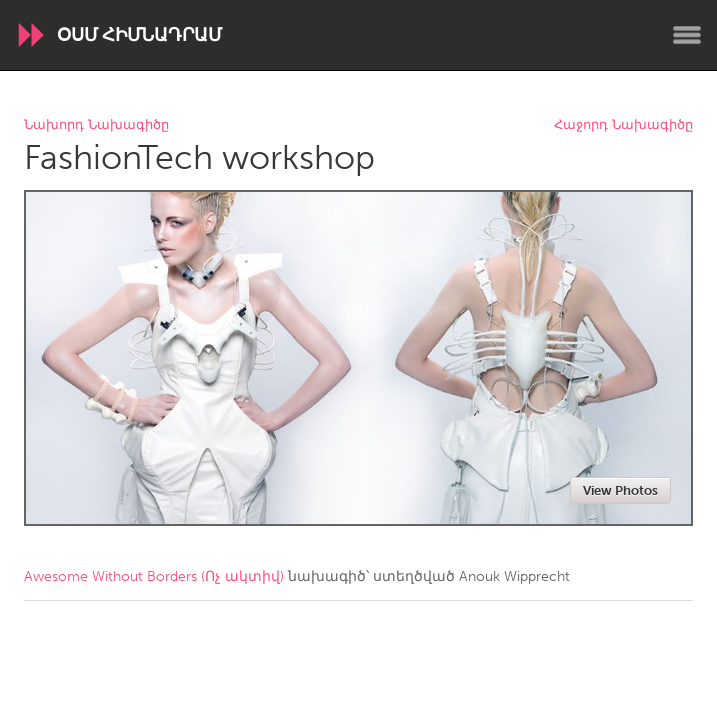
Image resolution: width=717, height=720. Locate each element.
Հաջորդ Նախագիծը (623, 125)
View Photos (620, 490)
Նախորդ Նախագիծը (96, 125)
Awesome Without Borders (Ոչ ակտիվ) (154, 576)
